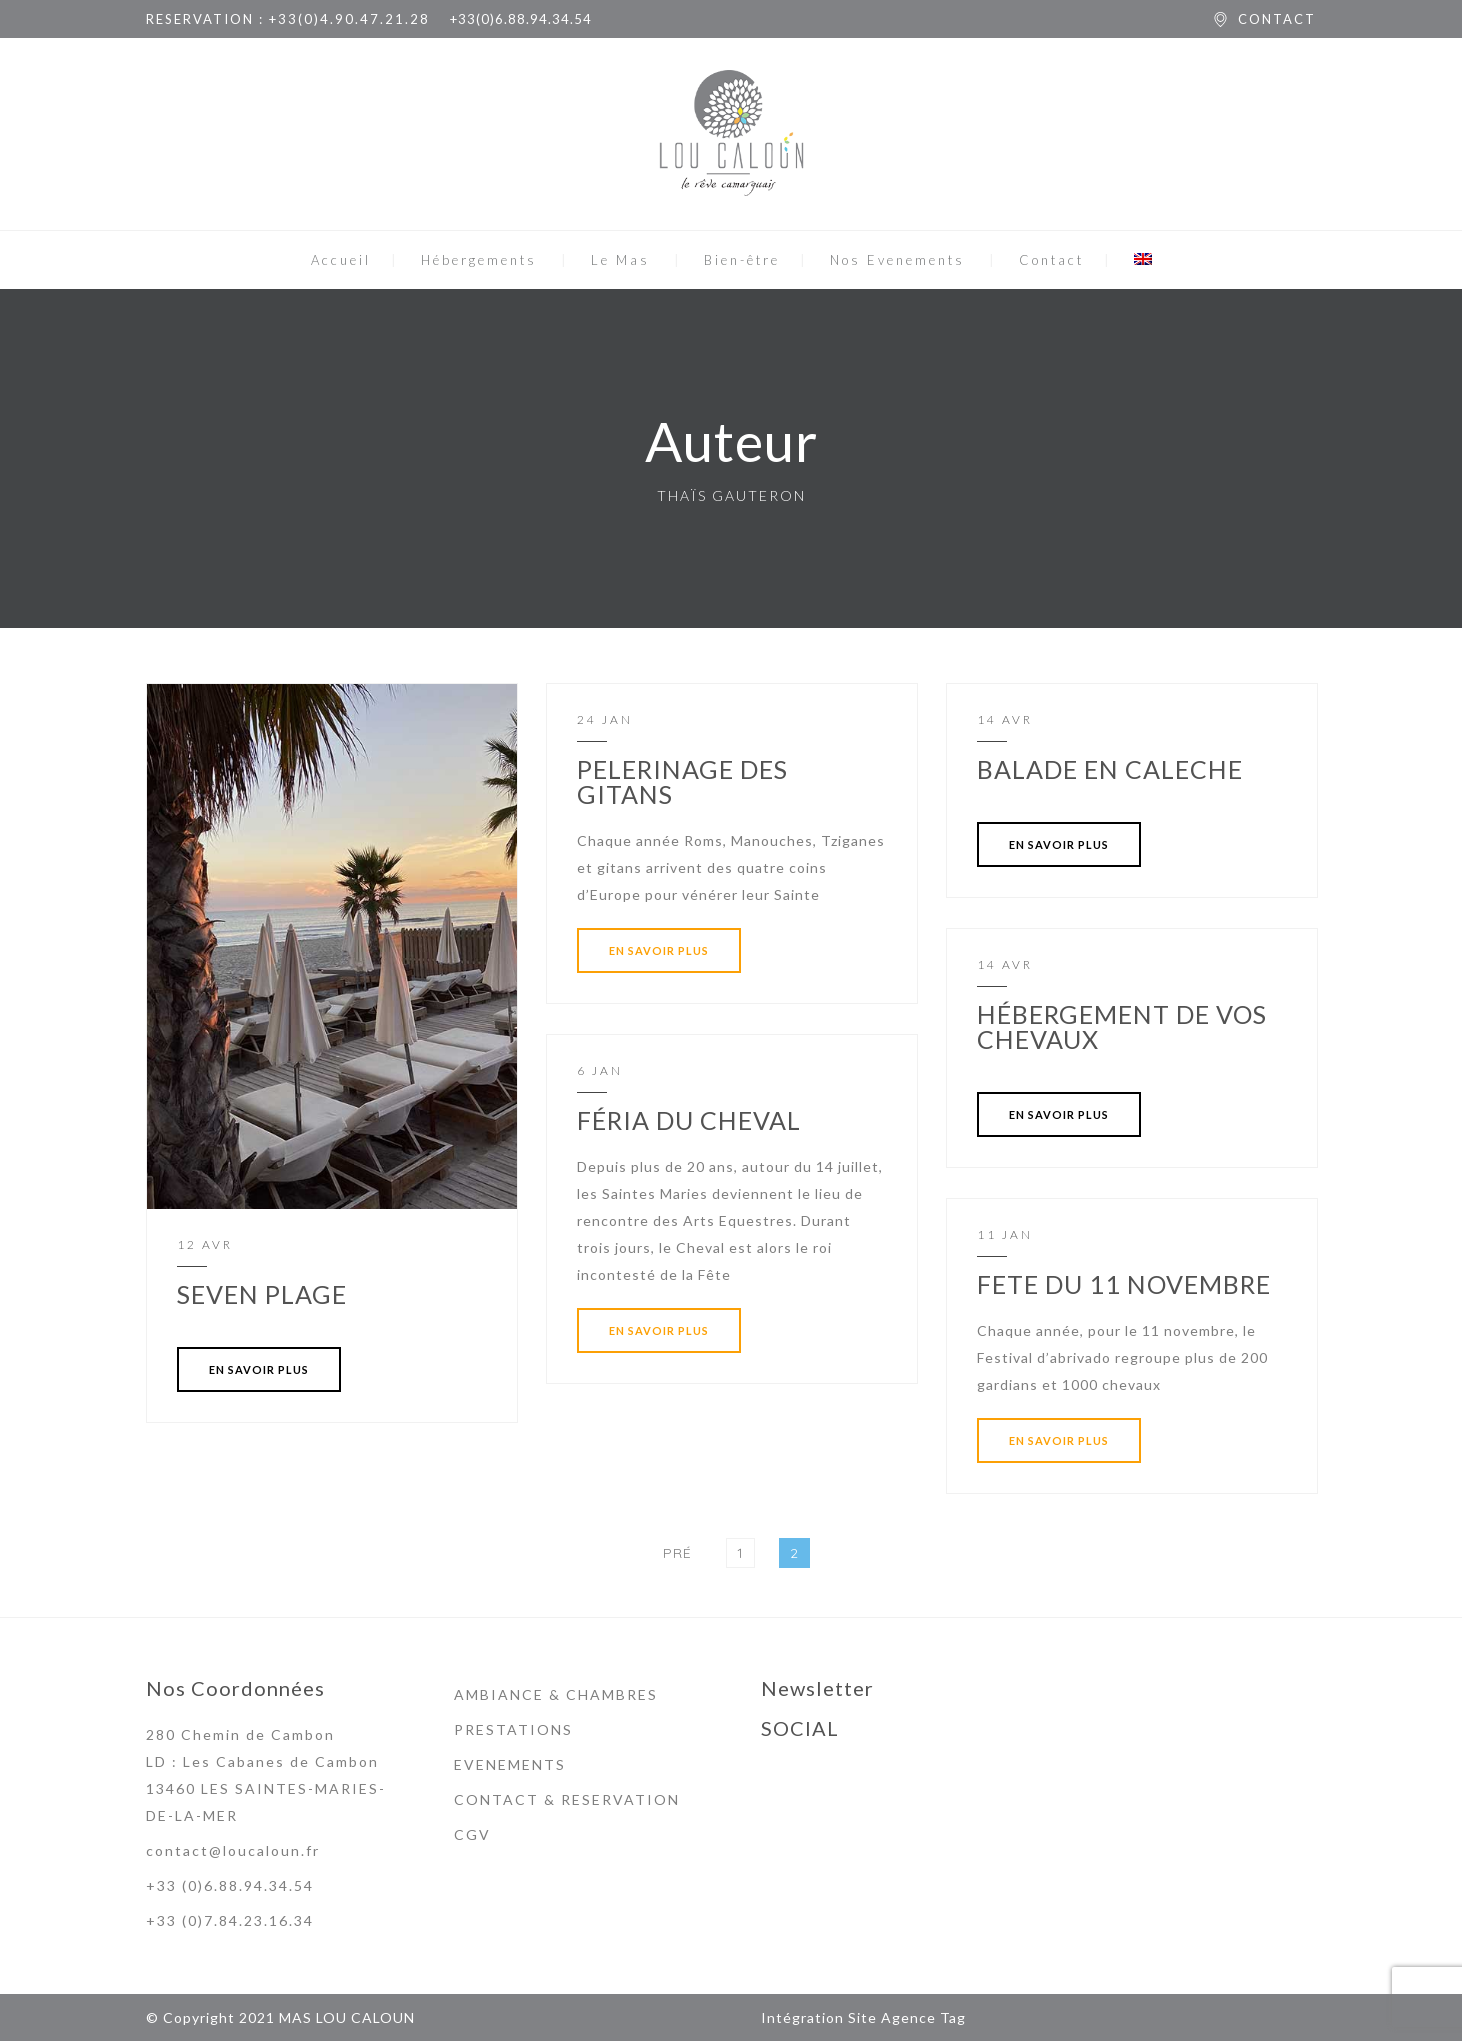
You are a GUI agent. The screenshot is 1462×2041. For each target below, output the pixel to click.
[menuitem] (1143, 260)
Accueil (341, 260)
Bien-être (742, 260)
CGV (472, 1834)
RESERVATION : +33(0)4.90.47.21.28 (288, 19)
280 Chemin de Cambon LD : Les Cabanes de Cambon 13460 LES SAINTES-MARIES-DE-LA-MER (266, 1775)
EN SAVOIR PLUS (259, 1369)
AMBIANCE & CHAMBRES (556, 1694)
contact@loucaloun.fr (233, 1850)
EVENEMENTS (510, 1764)
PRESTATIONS (513, 1729)
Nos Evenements (897, 260)
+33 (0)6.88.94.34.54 (230, 1885)
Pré (677, 1553)
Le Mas (620, 260)
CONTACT (1277, 19)
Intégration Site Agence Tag (863, 2017)
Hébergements (479, 260)
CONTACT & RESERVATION (567, 1799)
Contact (1051, 260)
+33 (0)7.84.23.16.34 (230, 1920)
